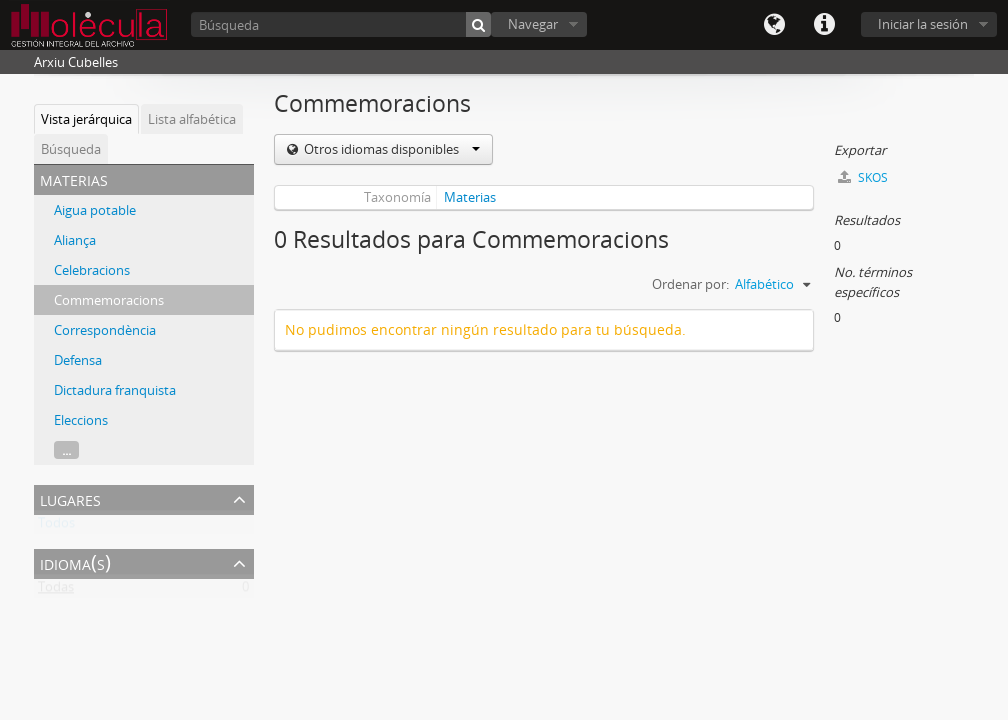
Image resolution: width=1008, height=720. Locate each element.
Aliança (75, 240)
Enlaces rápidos (824, 25)
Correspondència (105, 330)
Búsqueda (71, 149)
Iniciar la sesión (923, 24)
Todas (56, 591)
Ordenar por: (690, 284)
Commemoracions (109, 300)
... (66, 450)
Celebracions (92, 270)
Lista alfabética (192, 119)
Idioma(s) (774, 25)
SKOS (863, 177)
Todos (56, 527)
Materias (470, 197)
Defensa (78, 360)
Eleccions (81, 420)
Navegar (533, 24)
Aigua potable (95, 210)
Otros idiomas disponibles (390, 149)
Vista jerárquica (86, 119)
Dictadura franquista (115, 390)
